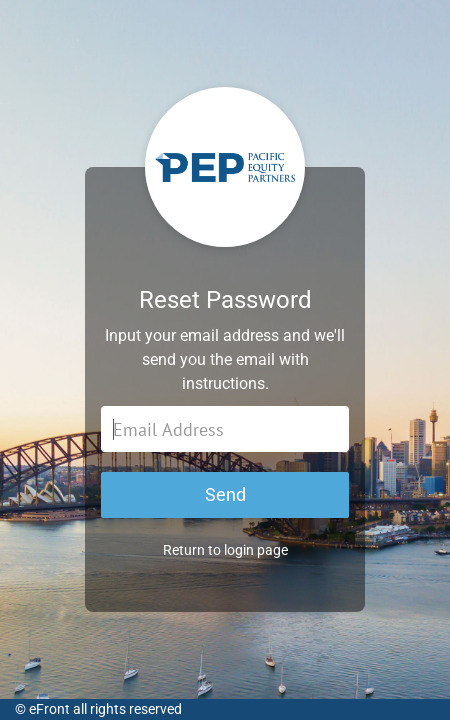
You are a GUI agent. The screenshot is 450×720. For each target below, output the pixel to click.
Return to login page (225, 550)
